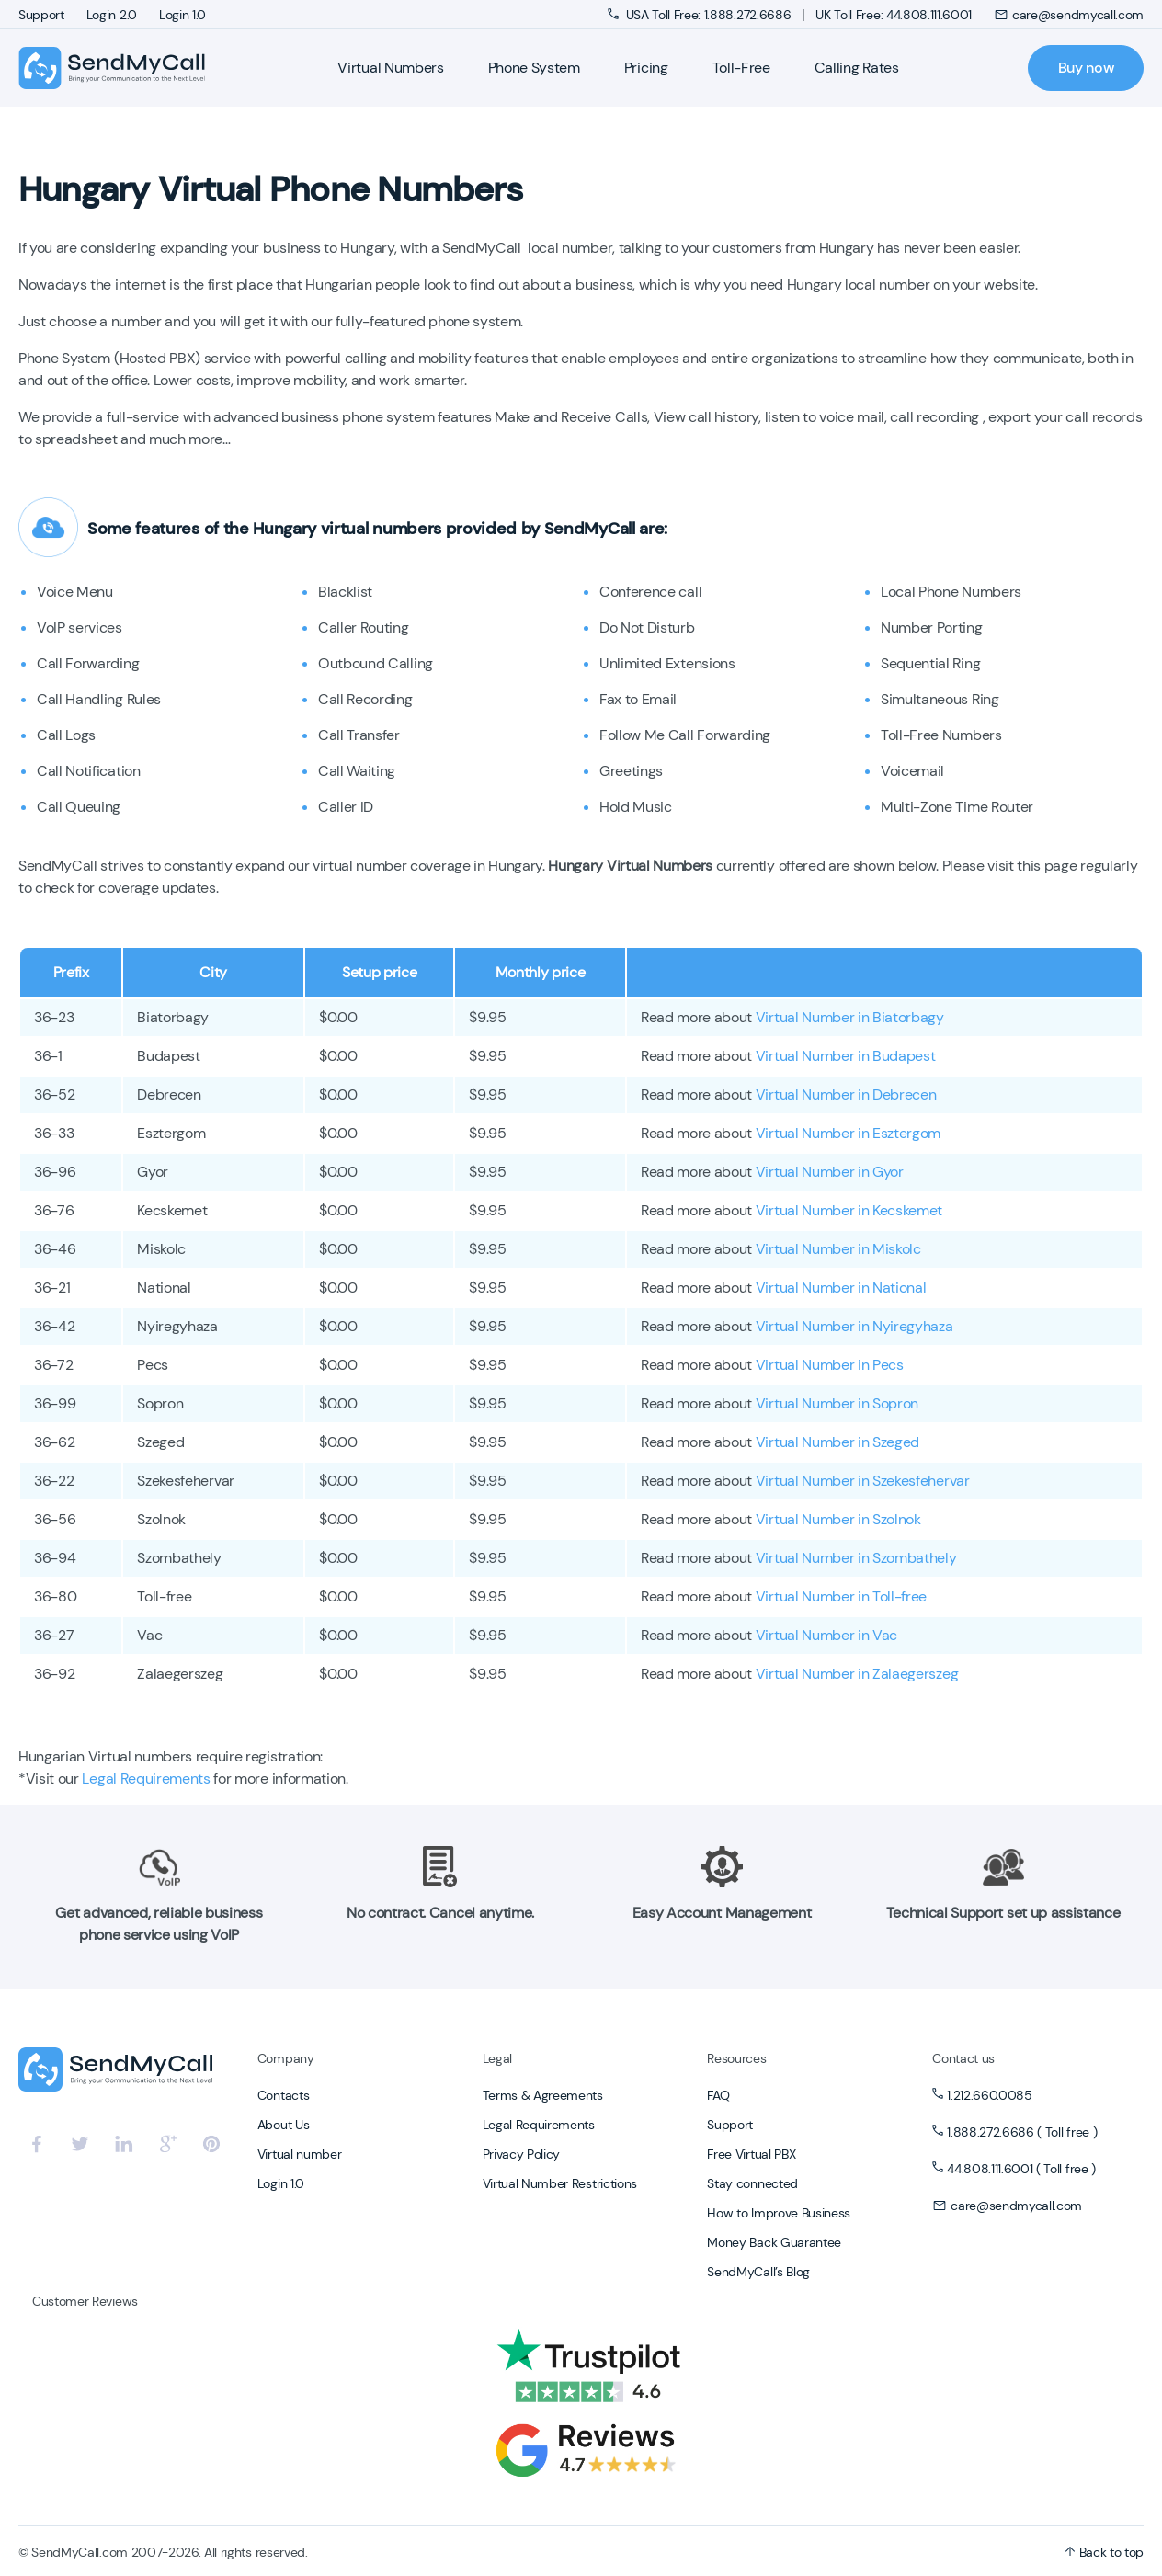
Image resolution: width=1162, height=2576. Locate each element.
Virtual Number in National (841, 1287)
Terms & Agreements (543, 2095)
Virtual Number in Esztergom (848, 1133)
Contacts (283, 2095)
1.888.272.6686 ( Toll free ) (1022, 2132)
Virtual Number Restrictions (560, 2183)
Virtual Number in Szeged (837, 1442)
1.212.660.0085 (989, 2095)
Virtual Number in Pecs (830, 1364)
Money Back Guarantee (774, 2242)
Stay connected (752, 2183)
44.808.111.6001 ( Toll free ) (1021, 2168)
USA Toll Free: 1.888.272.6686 (701, 14)
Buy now (1086, 67)
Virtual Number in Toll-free (841, 1596)
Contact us (963, 2058)
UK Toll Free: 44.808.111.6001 (893, 14)
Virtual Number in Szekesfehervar (863, 1480)
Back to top (1104, 2552)
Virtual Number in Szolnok (838, 1519)
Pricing (646, 67)
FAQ (718, 2095)
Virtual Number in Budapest (846, 1056)
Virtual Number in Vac (826, 1635)
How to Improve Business (778, 2213)
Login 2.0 (111, 14)
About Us (283, 2124)
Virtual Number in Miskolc (838, 1249)
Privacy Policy (522, 2154)
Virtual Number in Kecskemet (849, 1210)
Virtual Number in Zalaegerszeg (857, 1673)
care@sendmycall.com (1069, 14)
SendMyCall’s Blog (758, 2271)
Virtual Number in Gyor (830, 1171)
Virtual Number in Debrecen (846, 1094)
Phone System (534, 67)
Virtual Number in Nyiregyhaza (854, 1326)
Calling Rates (857, 67)
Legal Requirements (146, 1778)
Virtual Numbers (390, 67)
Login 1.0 (182, 14)
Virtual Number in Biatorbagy (850, 1017)
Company (285, 2058)
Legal (497, 2058)
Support (41, 14)
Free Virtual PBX (751, 2154)
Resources (736, 2058)
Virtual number (299, 2154)
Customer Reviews (85, 2301)
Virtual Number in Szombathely (856, 1557)
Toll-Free (741, 67)
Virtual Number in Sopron (837, 1403)
